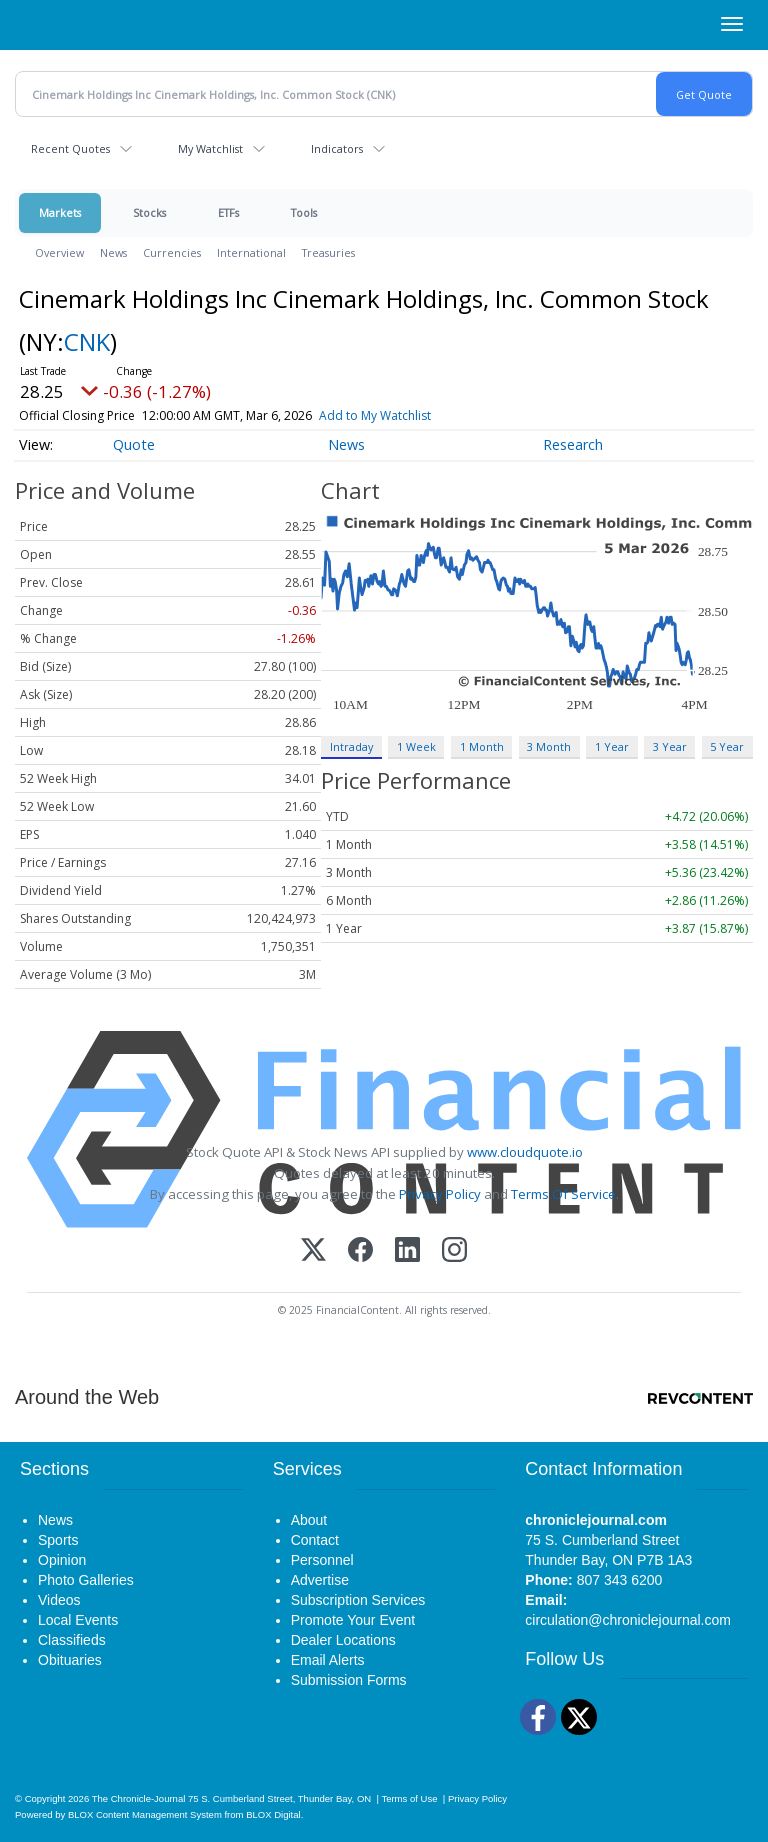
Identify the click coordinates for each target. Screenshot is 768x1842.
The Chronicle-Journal (139, 1798)
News (113, 252)
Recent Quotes (70, 148)
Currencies (172, 252)
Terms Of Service (563, 1194)
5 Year (727, 746)
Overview (59, 252)
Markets (60, 212)
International (251, 252)
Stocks (149, 212)
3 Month (549, 746)
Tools (304, 212)
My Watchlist (210, 148)
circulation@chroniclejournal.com (628, 1620)
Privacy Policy (440, 1194)
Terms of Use (409, 1798)
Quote (134, 444)
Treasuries (328, 252)
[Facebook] (360, 1251)
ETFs (228, 212)
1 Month (482, 746)
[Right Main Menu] (732, 24)
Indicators (337, 148)
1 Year (612, 746)
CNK (87, 341)
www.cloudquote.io (525, 1152)
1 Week (416, 746)
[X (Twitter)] (313, 1251)
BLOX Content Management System (145, 1814)
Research (573, 444)
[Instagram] (454, 1251)
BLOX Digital (273, 1814)
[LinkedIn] (407, 1251)
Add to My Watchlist (375, 415)
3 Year (670, 746)
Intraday (351, 746)
